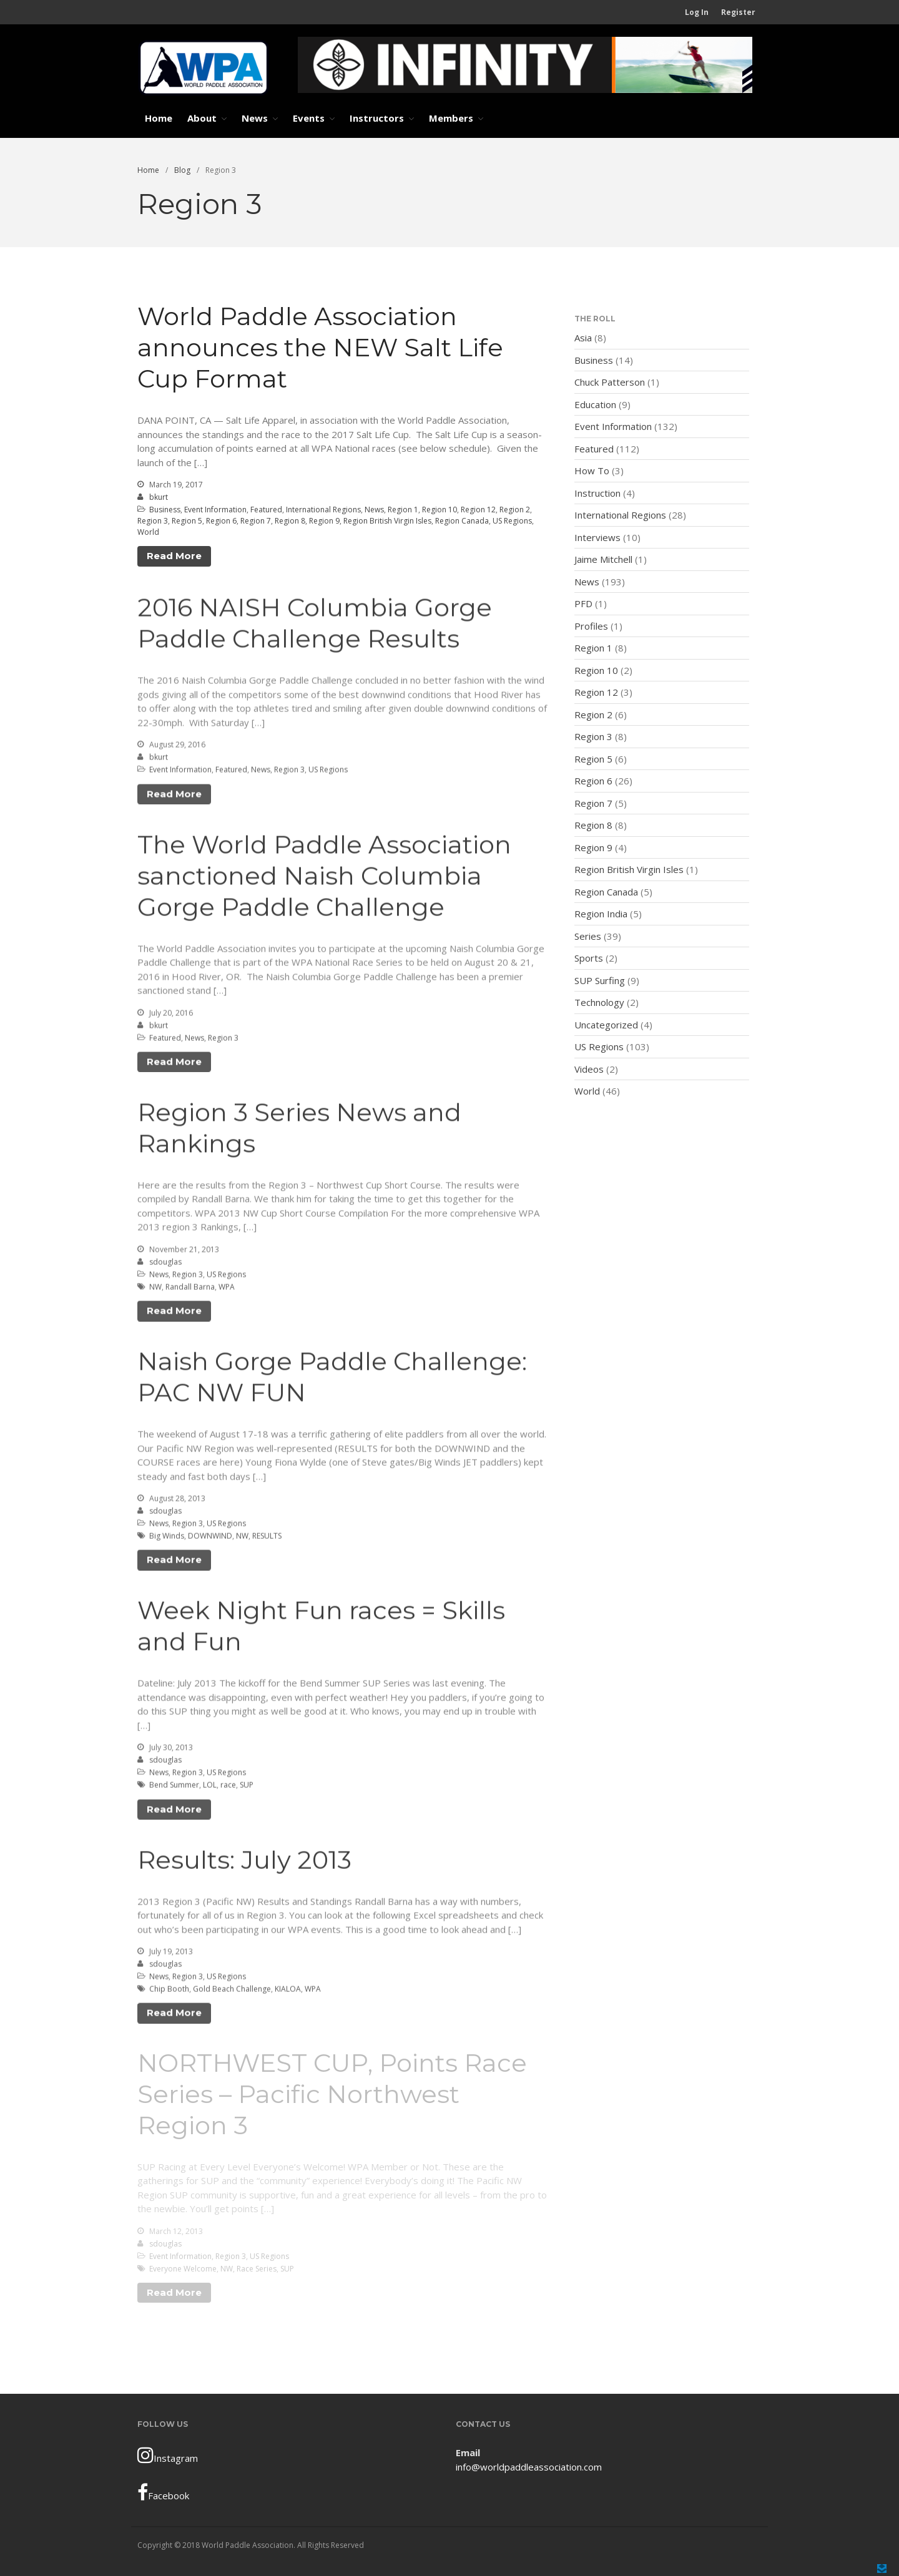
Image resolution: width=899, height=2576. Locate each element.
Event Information (215, 509)
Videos (589, 1069)
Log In (697, 12)
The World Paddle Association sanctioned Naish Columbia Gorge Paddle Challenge (324, 877)
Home (158, 118)
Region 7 (255, 520)
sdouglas (165, 1264)
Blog (182, 170)
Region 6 (221, 520)
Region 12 (478, 509)
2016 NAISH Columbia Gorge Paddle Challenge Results (314, 625)
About (202, 118)
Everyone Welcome (183, 2268)
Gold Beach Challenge (232, 1991)
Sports (588, 958)
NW (155, 1289)
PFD (583, 603)
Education (595, 404)
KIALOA (288, 1991)
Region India (600, 913)
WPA (227, 1289)
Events (309, 118)
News (255, 118)
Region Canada (462, 520)
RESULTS (267, 1538)
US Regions (512, 520)
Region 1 (403, 509)
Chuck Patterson (609, 382)
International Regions (323, 509)
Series (587, 936)
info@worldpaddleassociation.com (529, 2467)
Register (738, 12)
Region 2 (514, 509)
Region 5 (187, 520)
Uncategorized (606, 1024)
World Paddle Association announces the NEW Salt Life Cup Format (320, 347)
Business (164, 509)
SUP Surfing (599, 980)
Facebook (163, 2492)
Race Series (257, 2268)
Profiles (591, 626)
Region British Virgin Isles (387, 520)
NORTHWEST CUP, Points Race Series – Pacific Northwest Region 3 (332, 2093)
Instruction (597, 493)
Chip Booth (169, 1991)
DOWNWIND (210, 1538)
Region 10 (439, 509)
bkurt (158, 497)
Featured (266, 509)
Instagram (167, 2455)
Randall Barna (190, 1289)
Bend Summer (174, 1787)
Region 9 (324, 520)
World (148, 532)
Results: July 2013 (244, 1862)
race (228, 1787)
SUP (246, 1787)
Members (451, 118)
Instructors (377, 118)
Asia (583, 337)
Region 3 (152, 520)
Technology (599, 1002)
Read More (174, 556)
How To (591, 470)
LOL (210, 1787)
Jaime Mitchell (603, 559)
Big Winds (166, 1538)
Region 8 (290, 520)
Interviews (597, 537)
